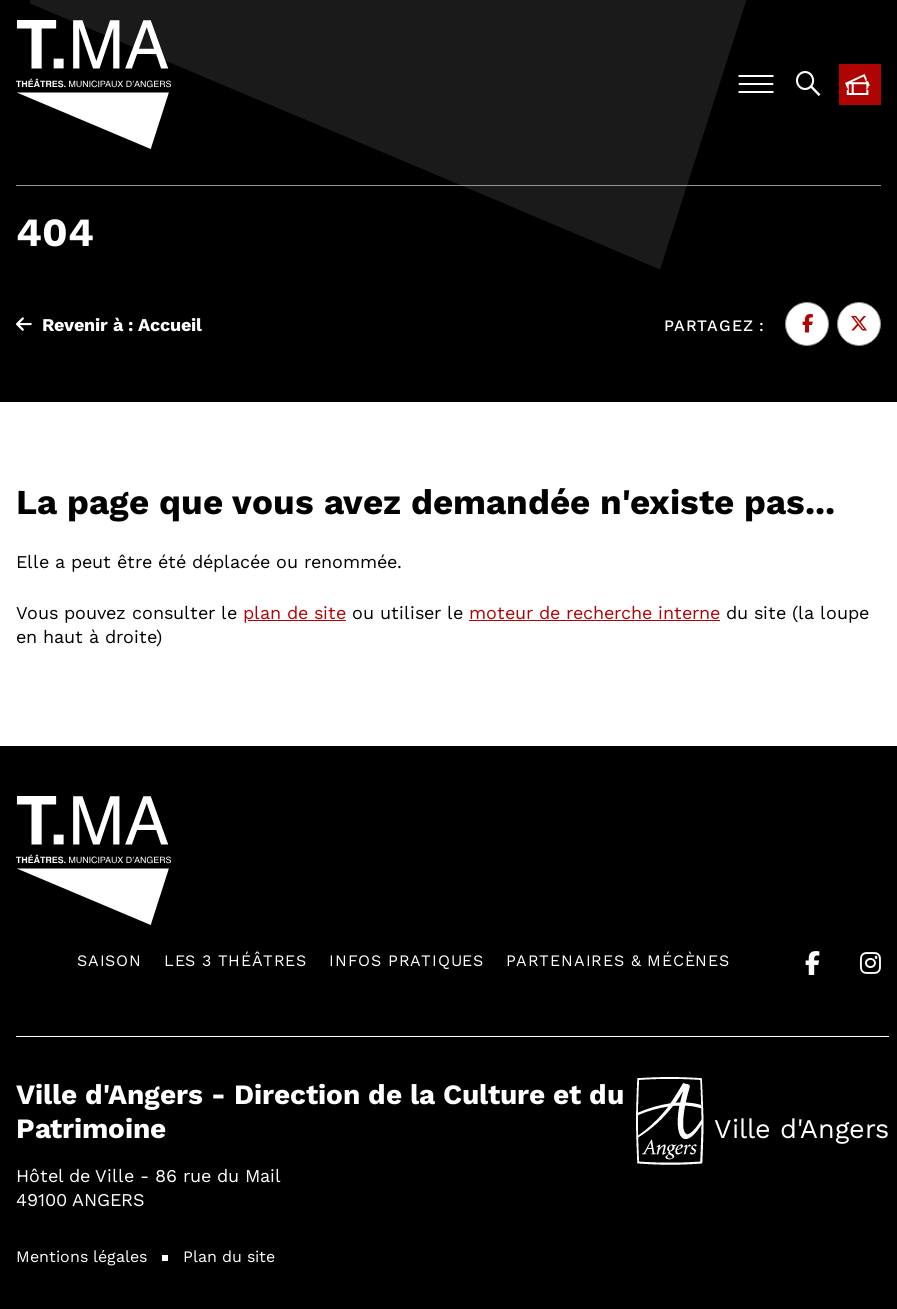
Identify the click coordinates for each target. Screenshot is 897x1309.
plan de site (294, 612)
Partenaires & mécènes (618, 959)
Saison (109, 959)
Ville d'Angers (762, 1121)
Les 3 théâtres (235, 959)
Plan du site (229, 1255)
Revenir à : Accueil (109, 324)
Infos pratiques (406, 959)
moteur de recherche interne (594, 612)
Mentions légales (81, 1255)
